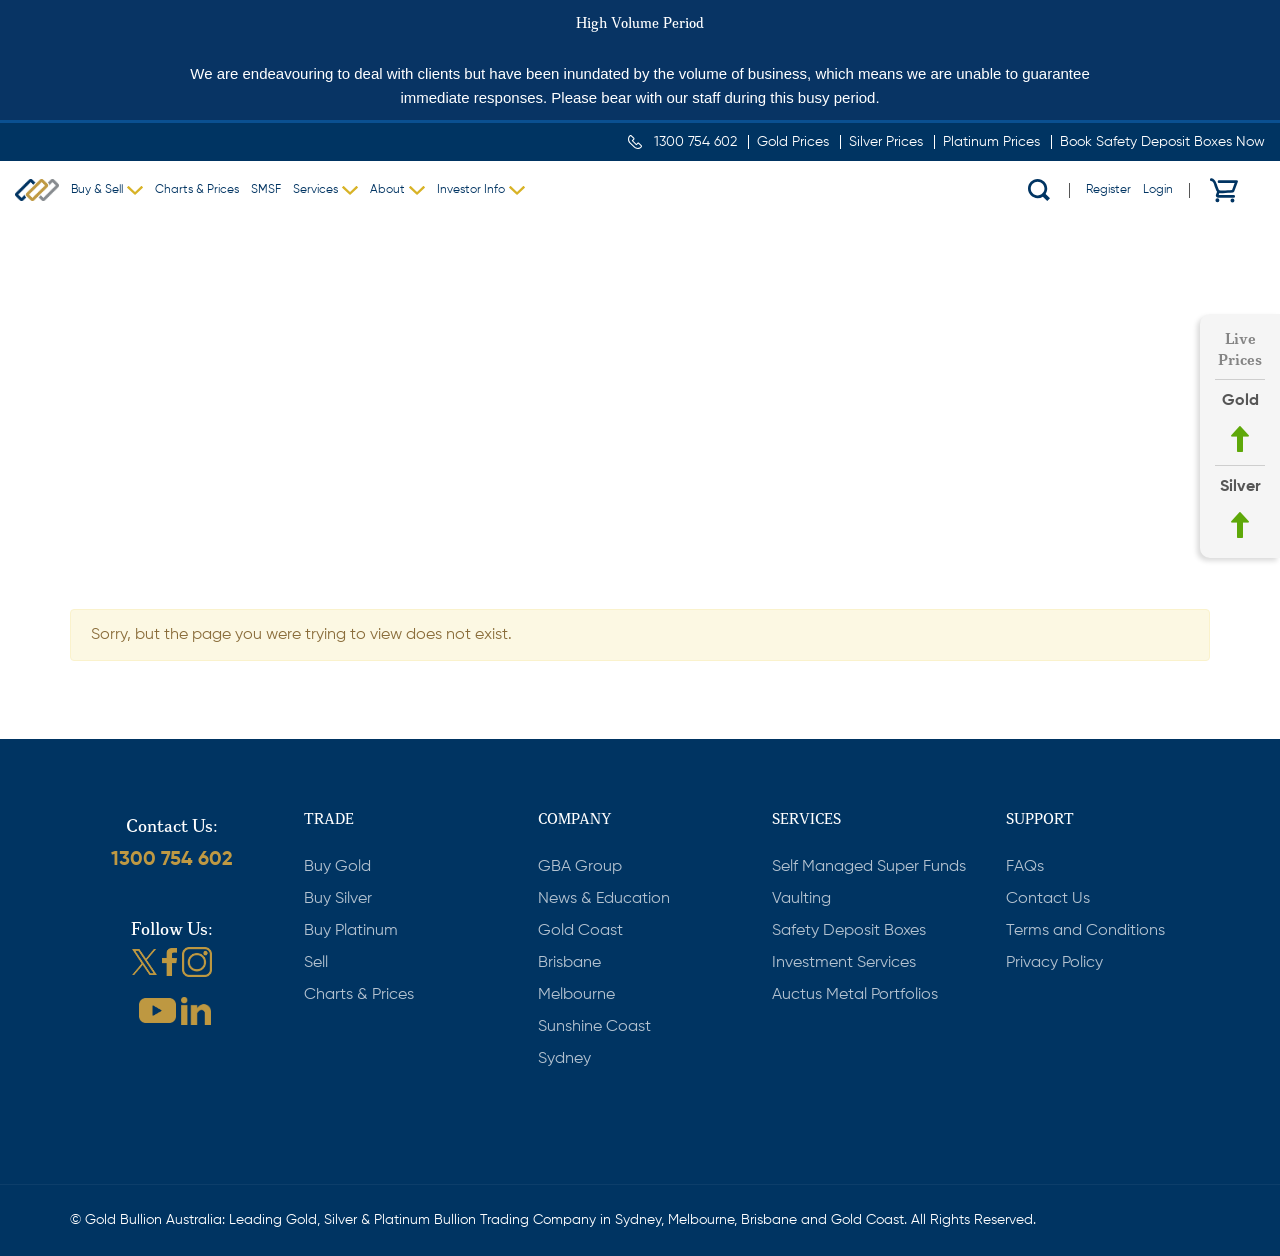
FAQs (1025, 867)
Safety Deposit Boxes (849, 931)
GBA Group (580, 867)
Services (315, 190)
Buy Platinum (351, 931)
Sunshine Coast (594, 1027)
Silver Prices (886, 142)
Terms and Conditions (1085, 931)
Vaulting (801, 899)
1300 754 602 (695, 142)
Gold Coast (580, 931)
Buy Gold (337, 867)
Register (1108, 190)
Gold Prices (793, 142)
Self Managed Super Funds (869, 867)
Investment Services (844, 963)
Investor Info (471, 190)
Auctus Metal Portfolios (855, 995)
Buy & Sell (97, 190)
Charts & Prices (197, 190)
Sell (316, 963)
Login (1158, 190)
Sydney (564, 1059)
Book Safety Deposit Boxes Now (1162, 142)
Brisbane (569, 963)
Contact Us (1048, 899)
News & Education (604, 899)
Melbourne (576, 995)
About (387, 190)
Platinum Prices (991, 142)
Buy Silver (338, 899)
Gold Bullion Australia (37, 190)
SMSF (266, 190)
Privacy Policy (1054, 963)
